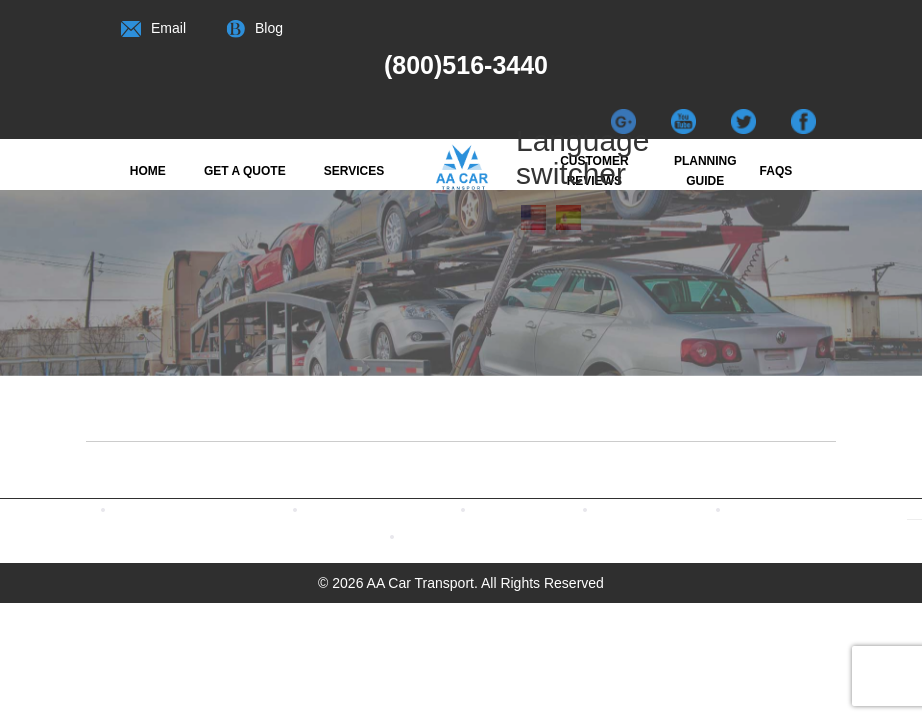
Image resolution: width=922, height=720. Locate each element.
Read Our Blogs (558, 508)
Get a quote (245, 171)
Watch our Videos (685, 508)
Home (148, 171)
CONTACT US (481, 535)
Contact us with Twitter (413, 508)
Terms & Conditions (825, 508)
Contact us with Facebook (233, 508)
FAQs (776, 171)
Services (354, 171)
